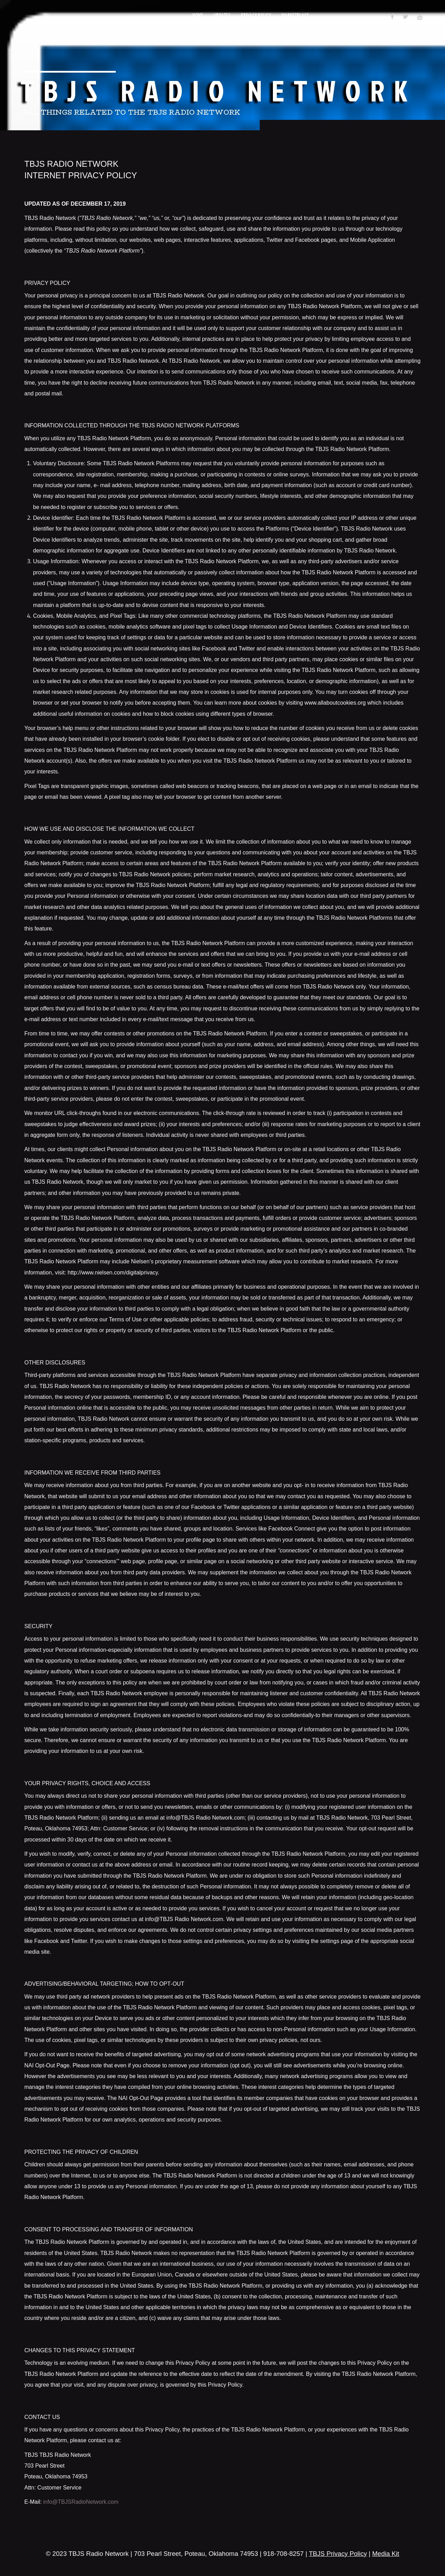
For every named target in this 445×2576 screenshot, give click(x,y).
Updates (221, 16)
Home (197, 16)
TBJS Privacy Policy (338, 2553)
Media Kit (385, 2553)
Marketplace (295, 16)
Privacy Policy (256, 16)
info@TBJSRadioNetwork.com (80, 2502)
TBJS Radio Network (219, 90)
